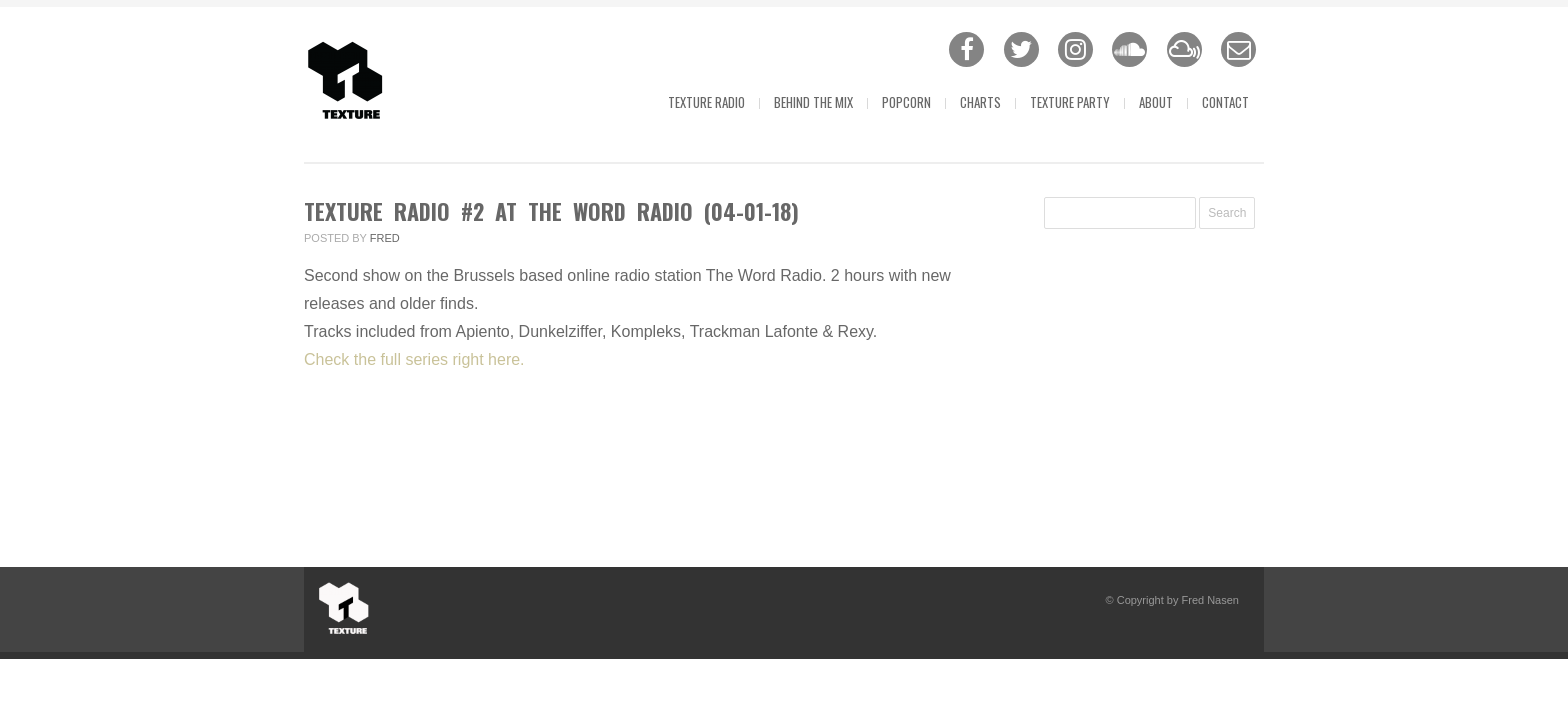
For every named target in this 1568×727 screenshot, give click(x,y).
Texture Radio (706, 102)
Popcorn (906, 102)
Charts (980, 102)
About (1156, 102)
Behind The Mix (813, 102)
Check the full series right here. (414, 359)
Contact (1225, 102)
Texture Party (1070, 102)
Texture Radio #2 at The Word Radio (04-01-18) (551, 211)
